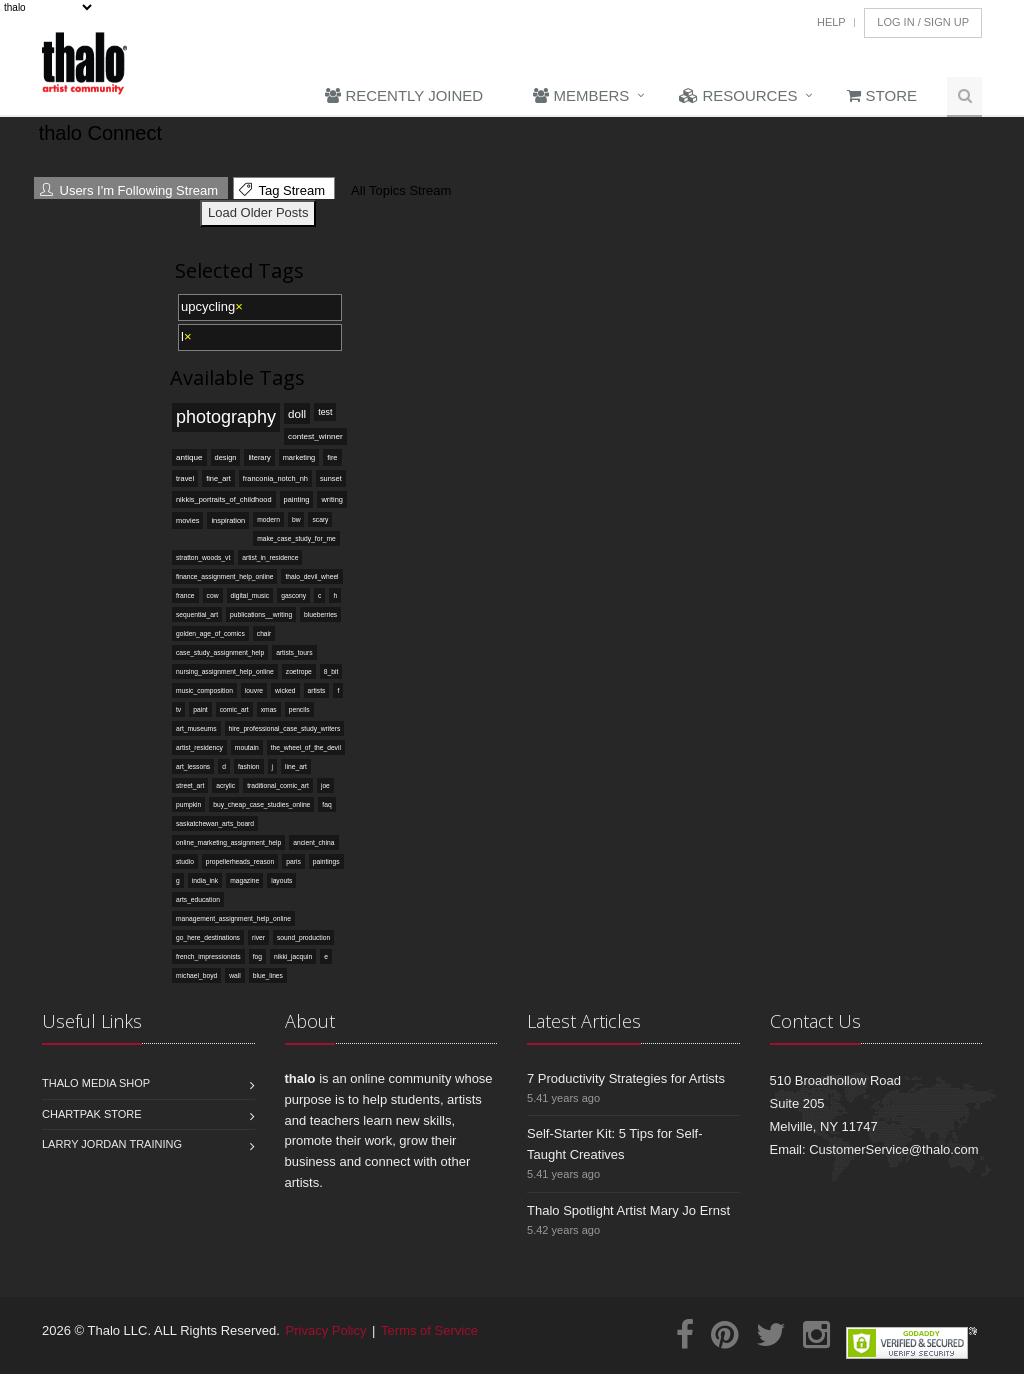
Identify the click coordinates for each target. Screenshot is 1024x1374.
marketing (299, 457)
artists (317, 690)
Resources (738, 95)
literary (259, 457)
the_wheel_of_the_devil (306, 747)
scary (320, 519)
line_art (296, 766)
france (185, 595)
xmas (269, 709)
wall (235, 975)
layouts (281, 880)
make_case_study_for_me (296, 538)
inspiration (228, 520)
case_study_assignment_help (220, 652)
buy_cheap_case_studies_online (261, 804)
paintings (326, 861)
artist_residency (199, 747)
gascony (293, 595)
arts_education (198, 899)
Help (831, 22)
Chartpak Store (92, 1114)
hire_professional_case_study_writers (285, 728)
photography (226, 417)
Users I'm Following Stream (129, 190)
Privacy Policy (326, 1330)
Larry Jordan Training (112, 1144)
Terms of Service (429, 1330)
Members (581, 95)
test (325, 412)
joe (325, 785)
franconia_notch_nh (275, 478)
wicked (285, 690)
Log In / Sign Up (923, 22)
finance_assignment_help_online (224, 576)
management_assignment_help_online (233, 918)
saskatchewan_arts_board (215, 823)
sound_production (303, 937)
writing (331, 499)
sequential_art (197, 614)
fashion (249, 766)
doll (297, 413)
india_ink (205, 880)
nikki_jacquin (293, 956)
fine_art (218, 478)
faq (326, 804)
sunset (331, 478)
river (258, 937)
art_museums (196, 728)
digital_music (250, 595)
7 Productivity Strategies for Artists (626, 1078)
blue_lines (268, 975)
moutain (247, 747)
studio (185, 861)
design (226, 457)
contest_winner (315, 436)
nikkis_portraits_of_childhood (224, 499)
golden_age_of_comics (210, 633)
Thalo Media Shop (96, 1083)
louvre (254, 690)
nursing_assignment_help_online (225, 671)
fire (332, 457)
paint (200, 709)
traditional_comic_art (278, 785)
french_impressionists (208, 956)
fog (257, 956)
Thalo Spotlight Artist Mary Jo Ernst (628, 1210)
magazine (244, 880)
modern (268, 519)
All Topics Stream (398, 190)
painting (297, 499)
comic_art (234, 709)
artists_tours (294, 652)
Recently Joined (404, 95)
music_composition (204, 690)
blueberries (320, 614)
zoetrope (299, 671)
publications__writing (261, 614)
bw (296, 519)
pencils (299, 709)
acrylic (225, 785)
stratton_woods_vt (203, 557)
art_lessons (193, 766)
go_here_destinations (208, 937)
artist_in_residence (270, 557)
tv (178, 709)
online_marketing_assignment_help (228, 842)
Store (882, 95)
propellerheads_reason (240, 861)
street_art (190, 785)
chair (264, 633)
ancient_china (313, 842)
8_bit (331, 671)
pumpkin (188, 804)
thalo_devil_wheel (311, 576)
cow (213, 595)
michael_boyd (196, 975)
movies (187, 520)
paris (293, 861)
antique (189, 457)
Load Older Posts (258, 212)
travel (185, 478)
